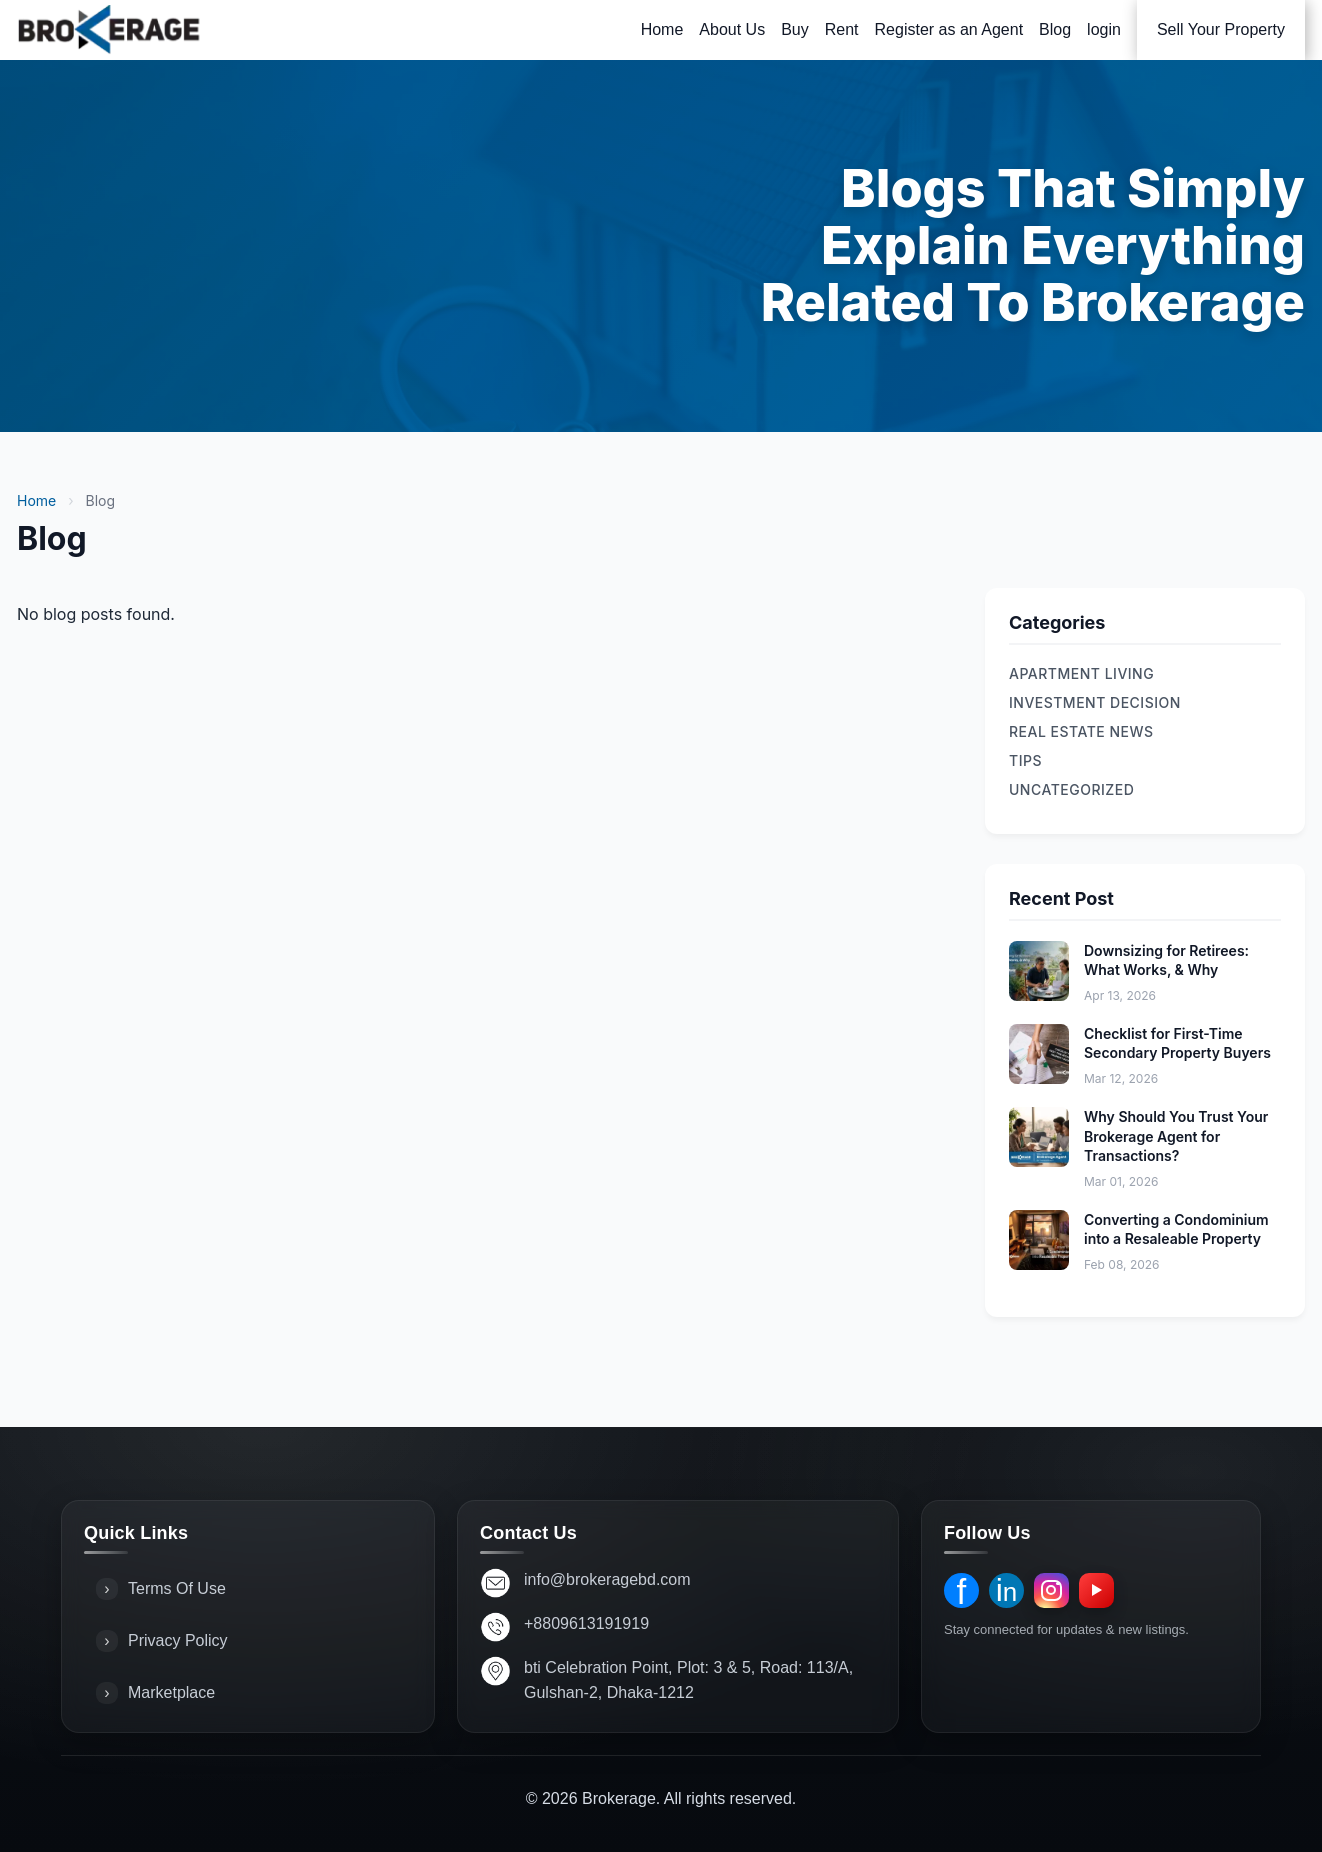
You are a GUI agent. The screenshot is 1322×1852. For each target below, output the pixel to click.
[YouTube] (1096, 1590)
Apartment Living (1081, 673)
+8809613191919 (586, 1623)
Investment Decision (1095, 702)
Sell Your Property (1221, 29)
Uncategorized (1071, 789)
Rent (842, 29)
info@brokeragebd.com (607, 1579)
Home (662, 29)
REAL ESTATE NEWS (1081, 731)
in (1007, 1590)
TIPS (1025, 760)
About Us (732, 29)
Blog (1055, 29)
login (1104, 29)
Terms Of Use (161, 1589)
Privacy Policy (162, 1641)
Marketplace (155, 1693)
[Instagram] (1051, 1590)
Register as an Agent (949, 29)
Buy (795, 29)
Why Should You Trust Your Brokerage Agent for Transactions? (1176, 1136)
